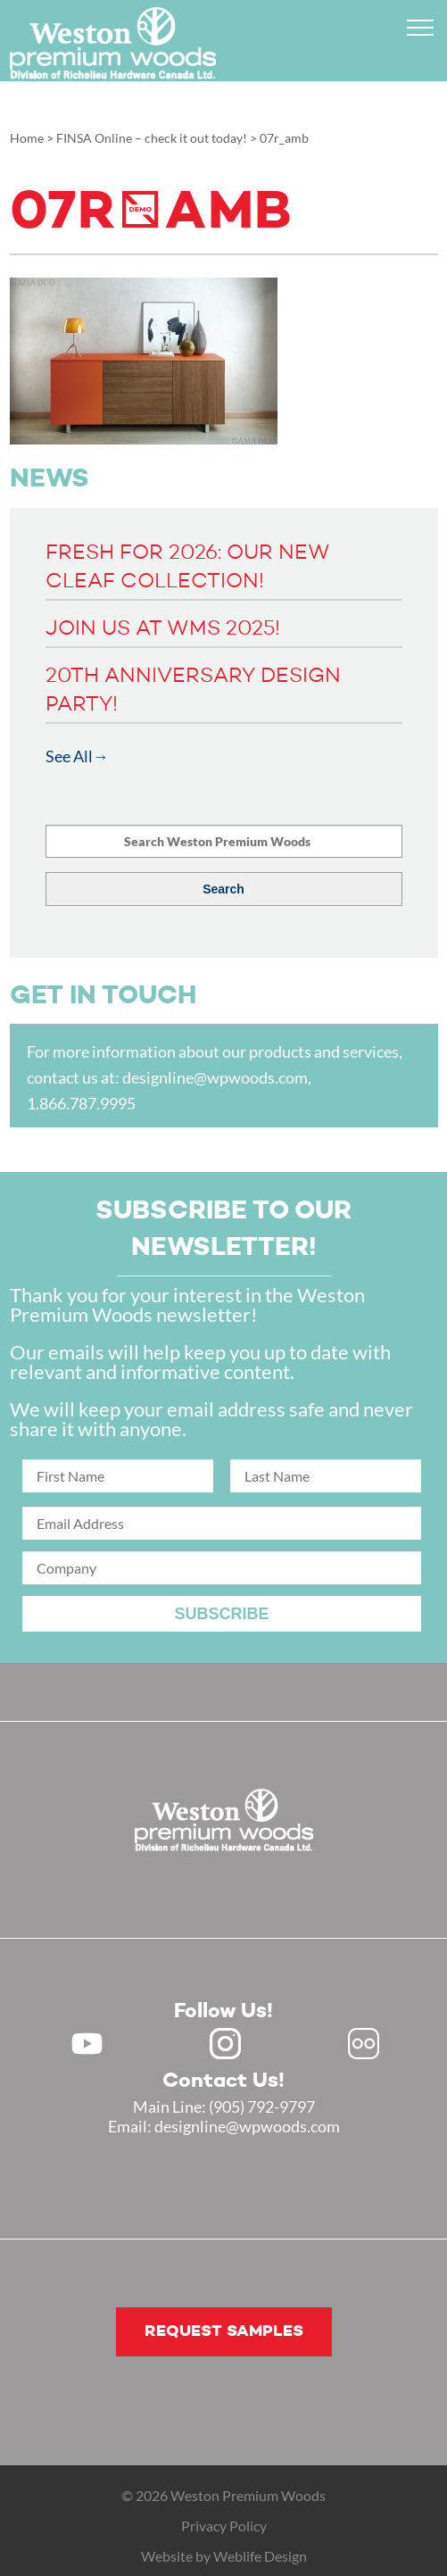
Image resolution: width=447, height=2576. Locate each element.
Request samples (224, 2331)
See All (69, 756)
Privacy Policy (224, 2525)
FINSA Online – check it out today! (151, 137)
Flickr (363, 2043)
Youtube (87, 2043)
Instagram (225, 2043)
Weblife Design (260, 2555)
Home (27, 137)
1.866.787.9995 (81, 1103)
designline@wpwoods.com (215, 1077)
